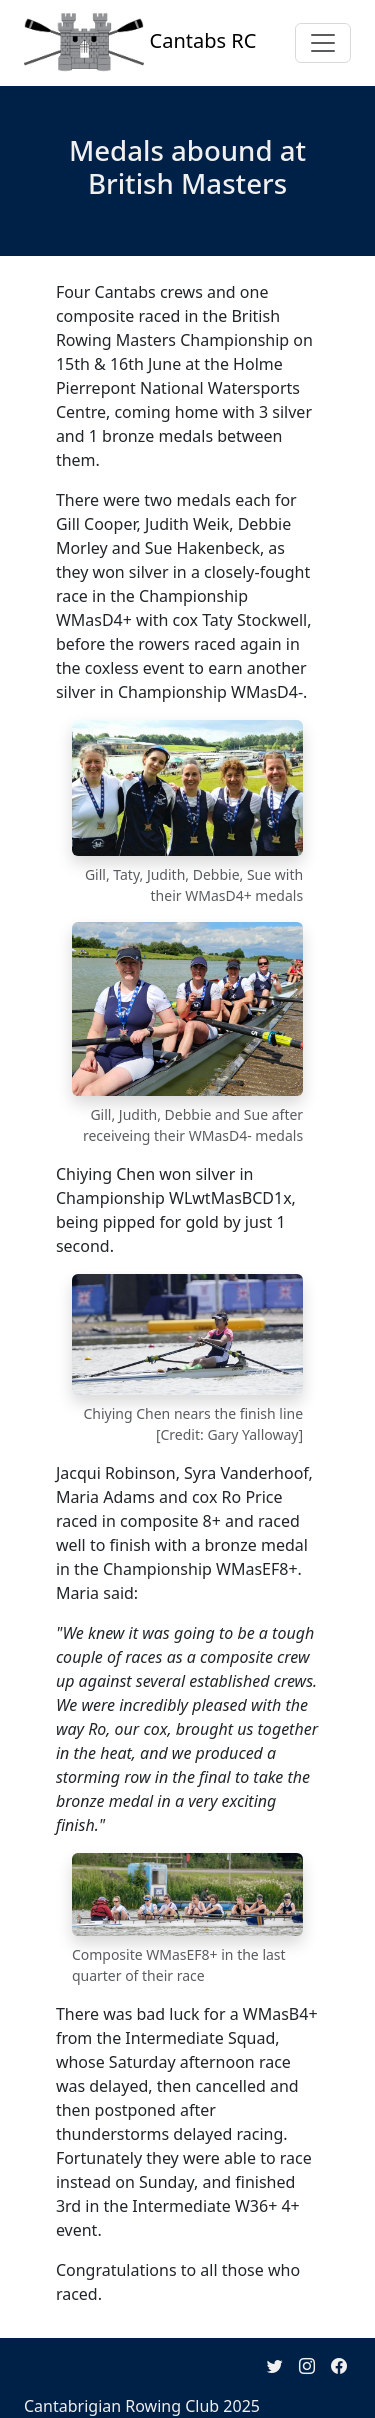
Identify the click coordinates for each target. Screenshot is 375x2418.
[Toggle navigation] (323, 43)
